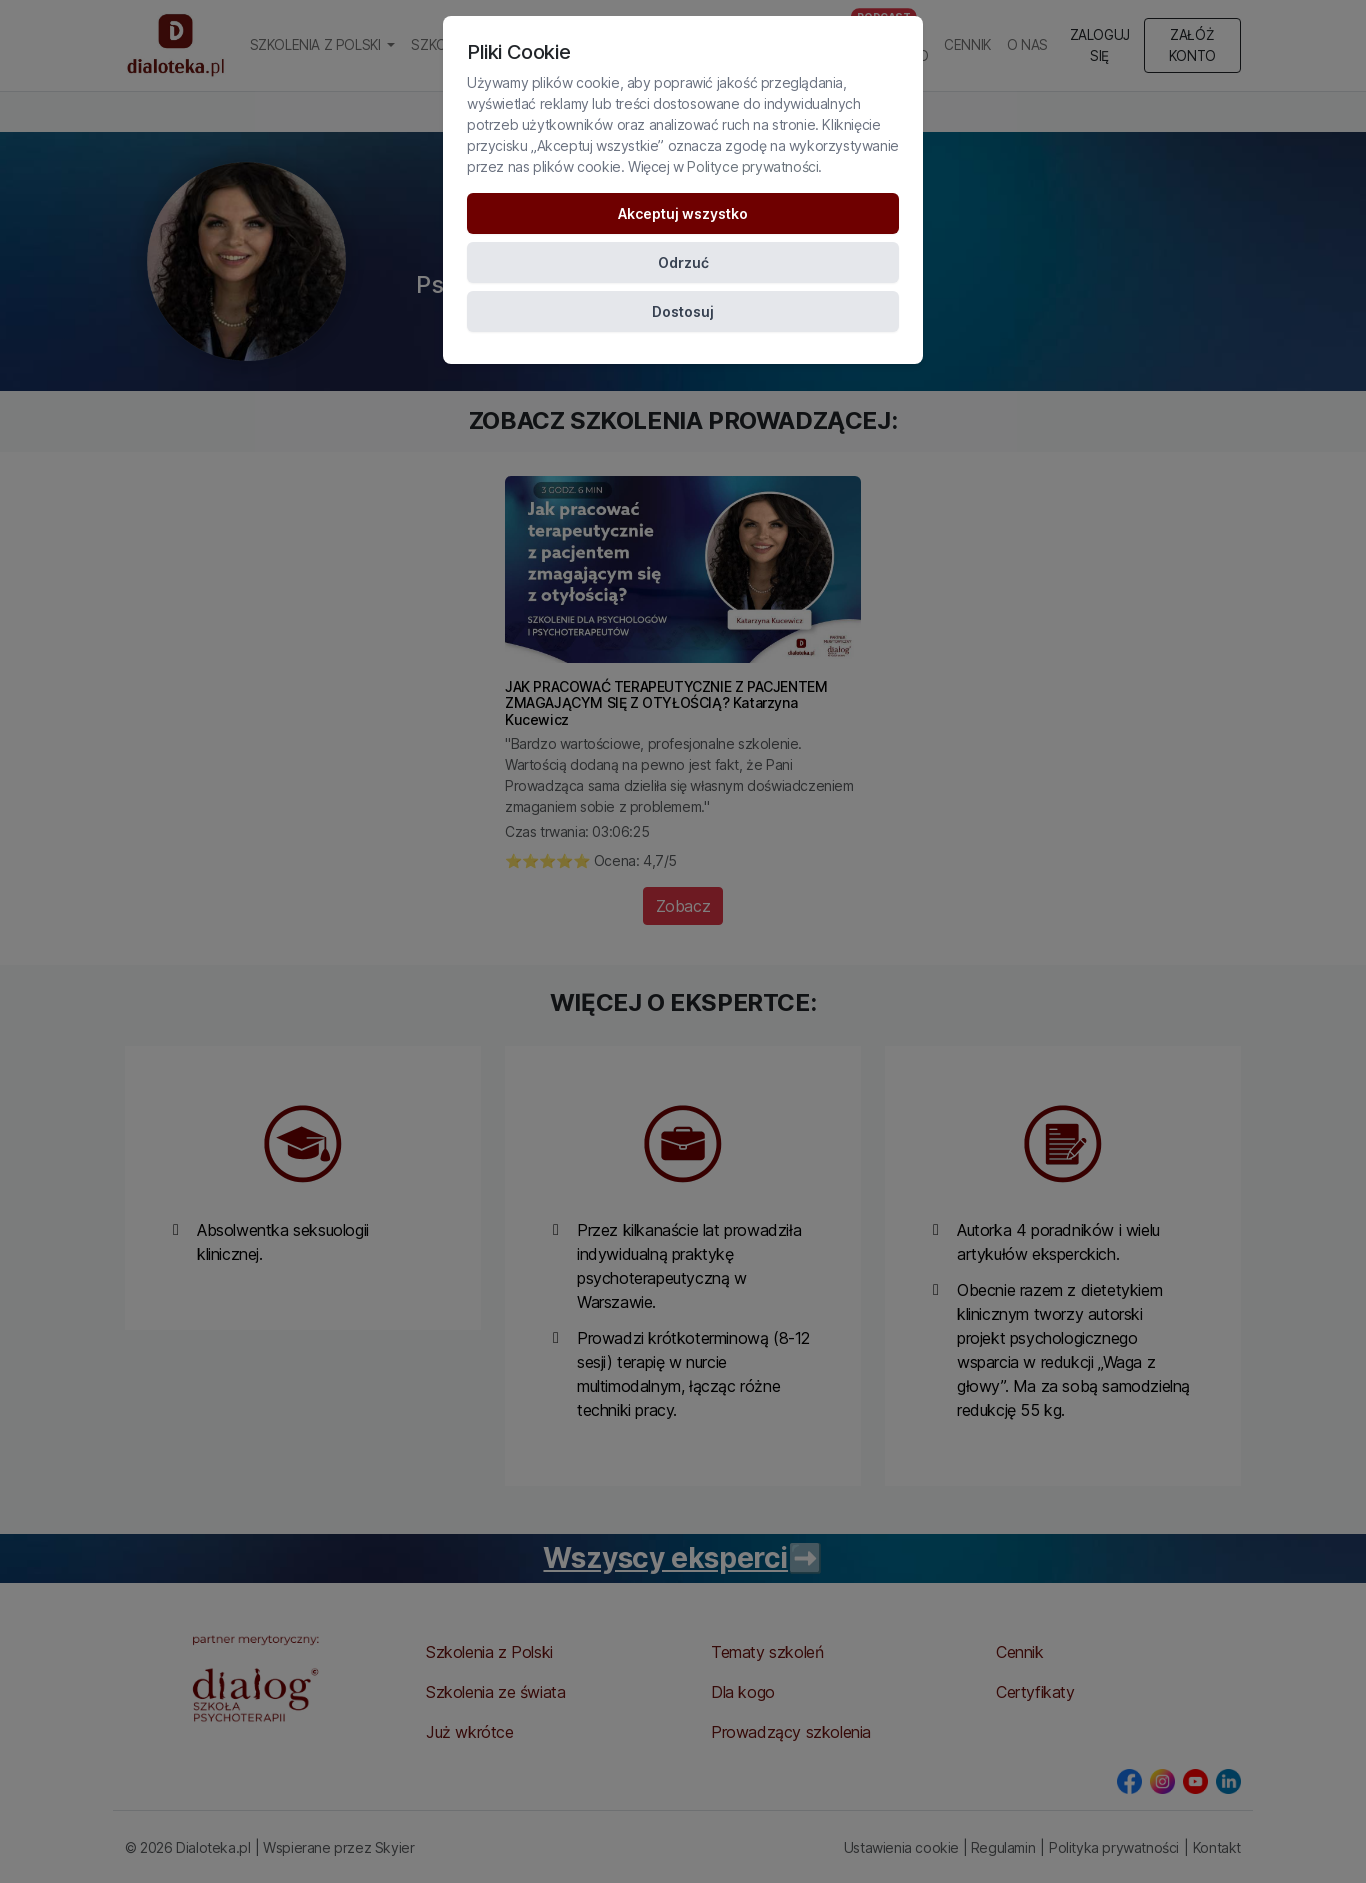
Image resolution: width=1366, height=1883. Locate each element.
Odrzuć (683, 262)
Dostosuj (683, 311)
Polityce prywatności (752, 166)
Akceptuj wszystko (683, 213)
